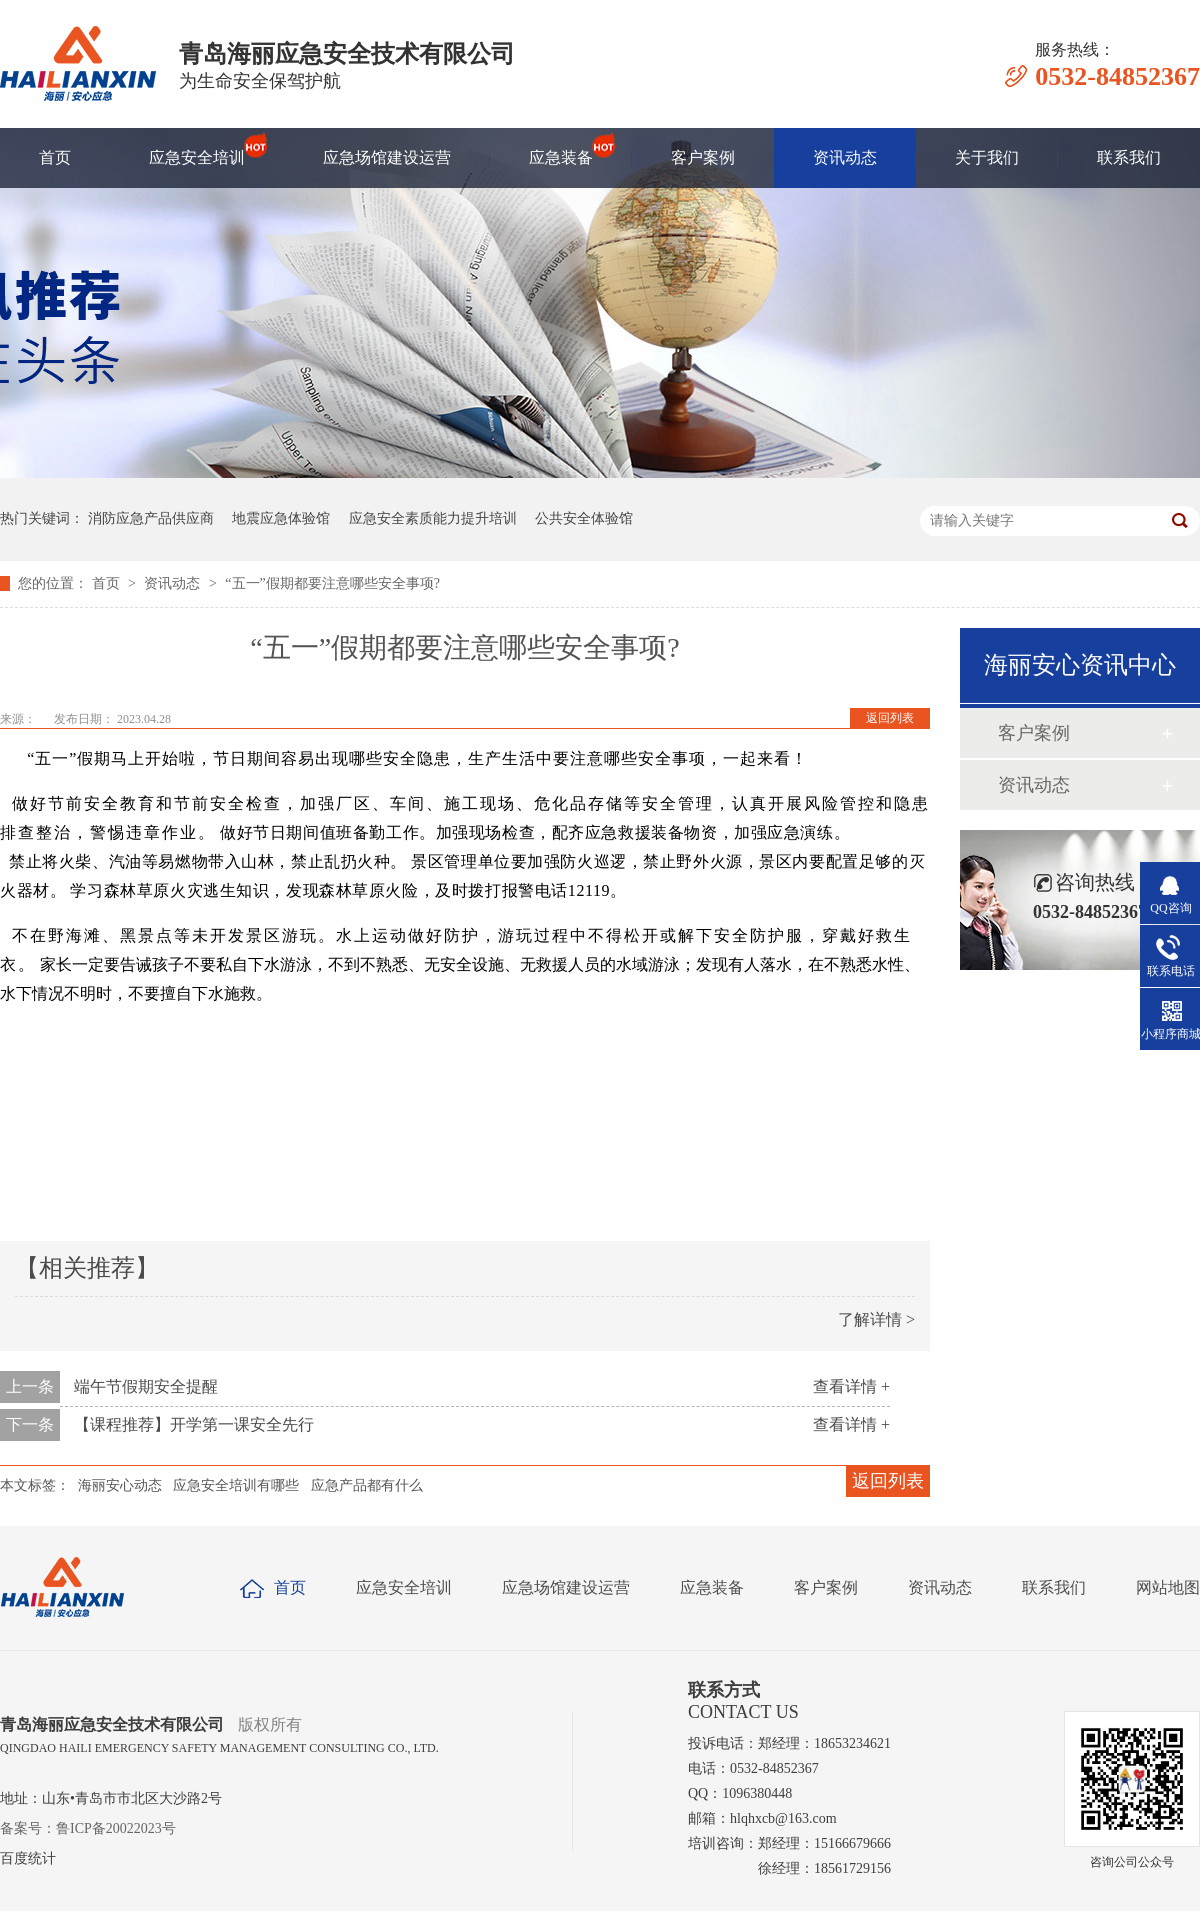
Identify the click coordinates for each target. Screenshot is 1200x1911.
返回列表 (890, 718)
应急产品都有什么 (367, 1485)
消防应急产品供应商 (151, 518)
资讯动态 (845, 157)
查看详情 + (851, 1386)
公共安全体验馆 (584, 518)
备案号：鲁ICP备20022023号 (88, 1828)
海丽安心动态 (120, 1485)
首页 (55, 157)
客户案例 (703, 157)
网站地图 (1168, 1587)
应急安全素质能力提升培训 (433, 518)
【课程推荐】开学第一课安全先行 (194, 1424)
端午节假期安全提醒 (146, 1386)
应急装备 (561, 148)
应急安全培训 (197, 148)
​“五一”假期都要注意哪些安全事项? (332, 583)
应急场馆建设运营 (387, 157)
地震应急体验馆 (281, 518)
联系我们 (1129, 157)
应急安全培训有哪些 (236, 1485)
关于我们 (987, 157)
